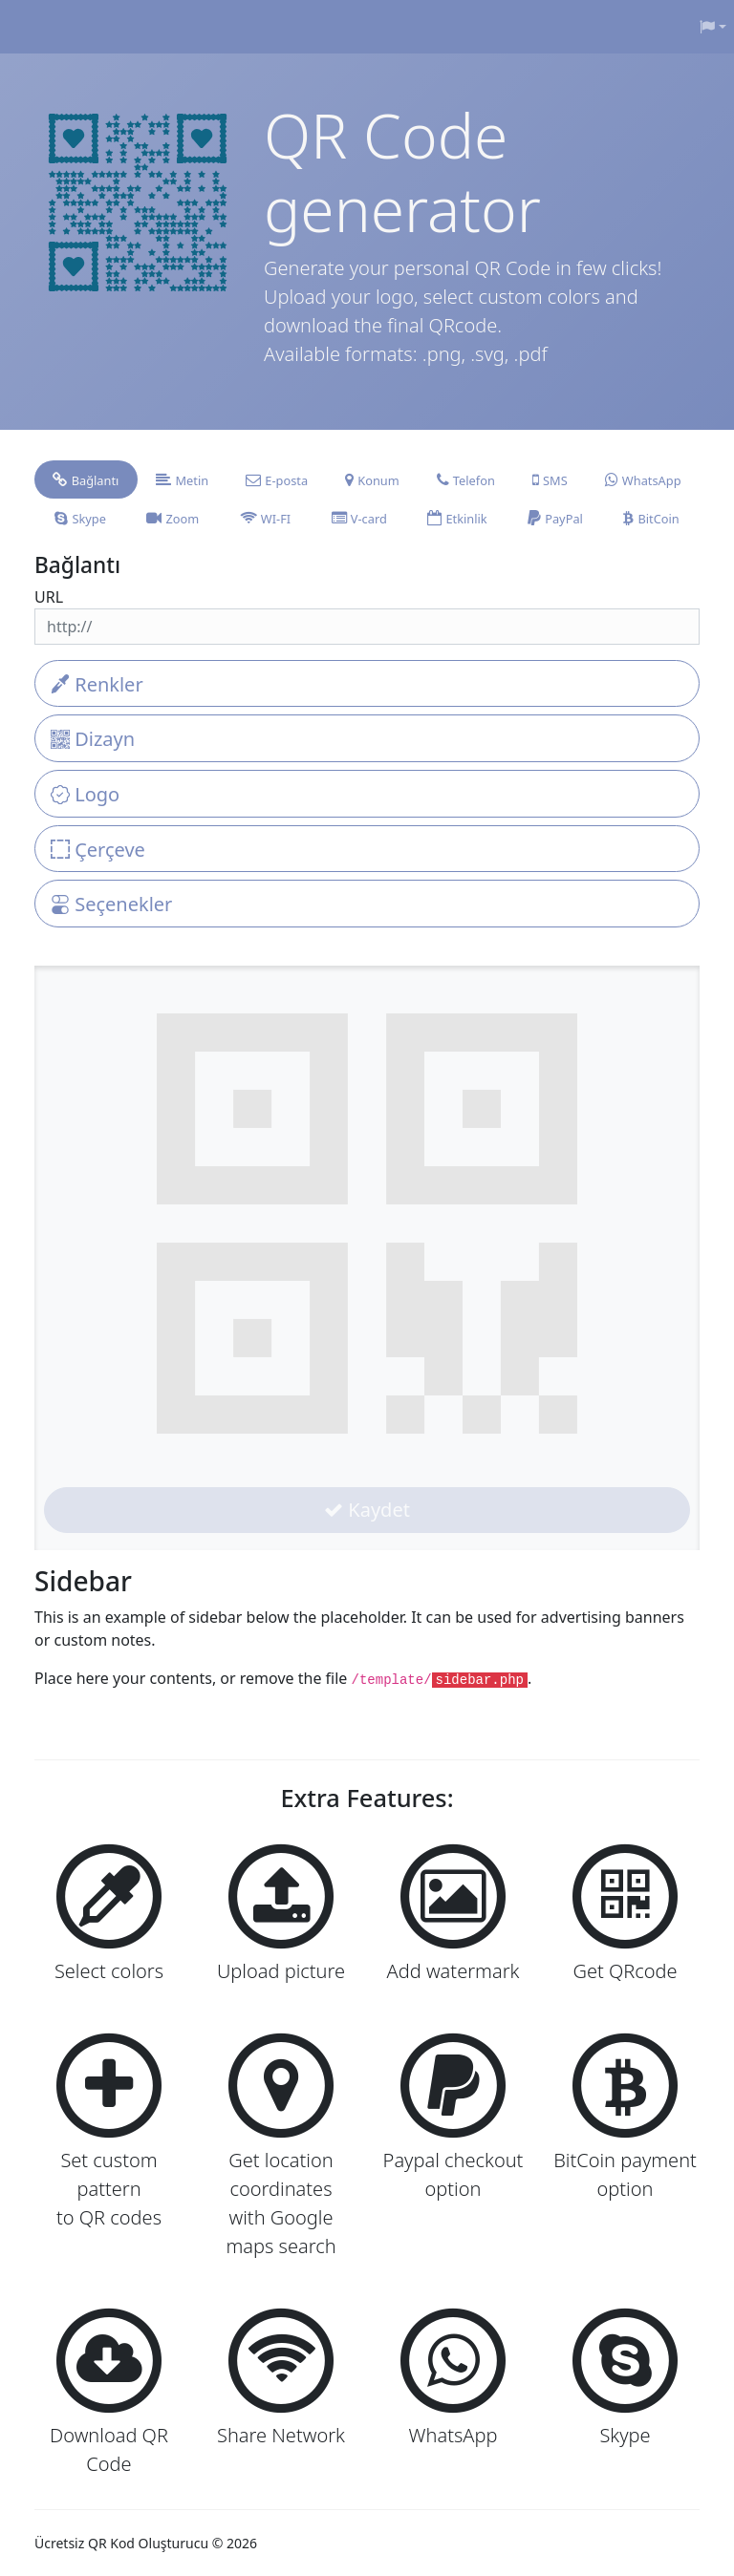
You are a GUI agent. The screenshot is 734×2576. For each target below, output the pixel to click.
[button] (713, 27)
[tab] (86, 479)
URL (48, 596)
